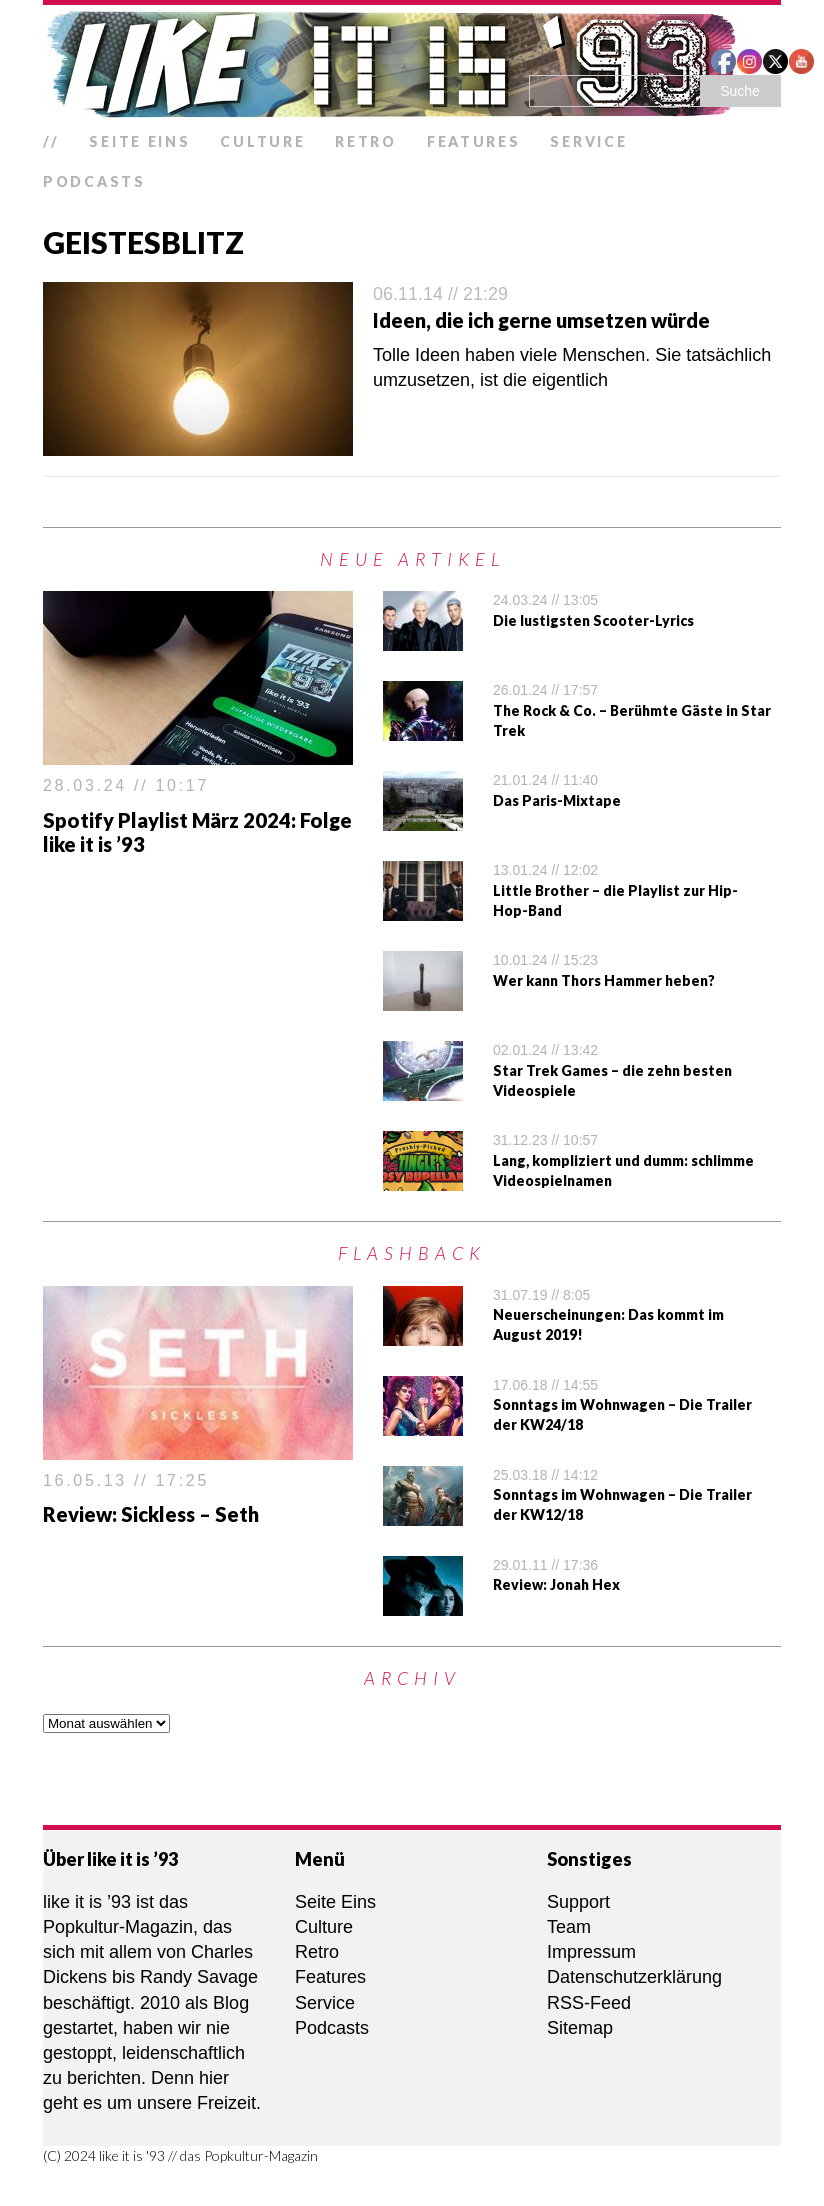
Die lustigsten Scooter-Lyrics (593, 620)
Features (474, 141)
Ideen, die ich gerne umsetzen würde (541, 320)
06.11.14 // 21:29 (440, 294)
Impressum (591, 1952)
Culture (262, 141)
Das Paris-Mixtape (557, 800)
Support (578, 1902)
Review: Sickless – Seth (151, 1514)
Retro (366, 141)
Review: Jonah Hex (556, 1584)
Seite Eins (139, 141)
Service (588, 141)
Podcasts (94, 181)
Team (569, 1927)
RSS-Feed (589, 2003)
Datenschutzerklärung (634, 1977)
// (51, 141)
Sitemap (580, 2028)
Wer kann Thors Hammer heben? (604, 980)
